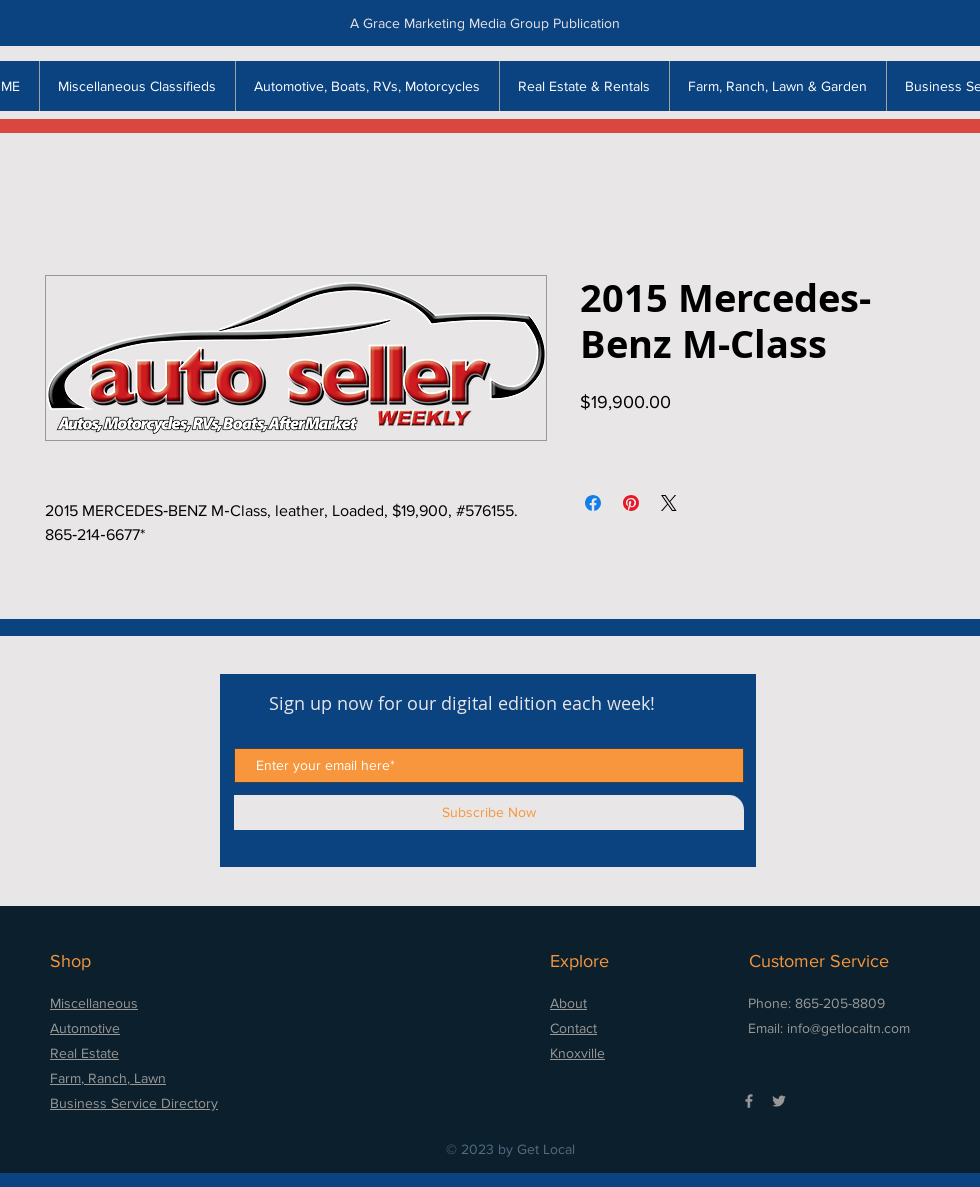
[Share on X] (669, 503)
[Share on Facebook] (593, 503)
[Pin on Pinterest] (631, 503)
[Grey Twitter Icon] (779, 1101)
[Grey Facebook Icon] (749, 1101)
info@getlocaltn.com (848, 1028)
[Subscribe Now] (489, 812)
